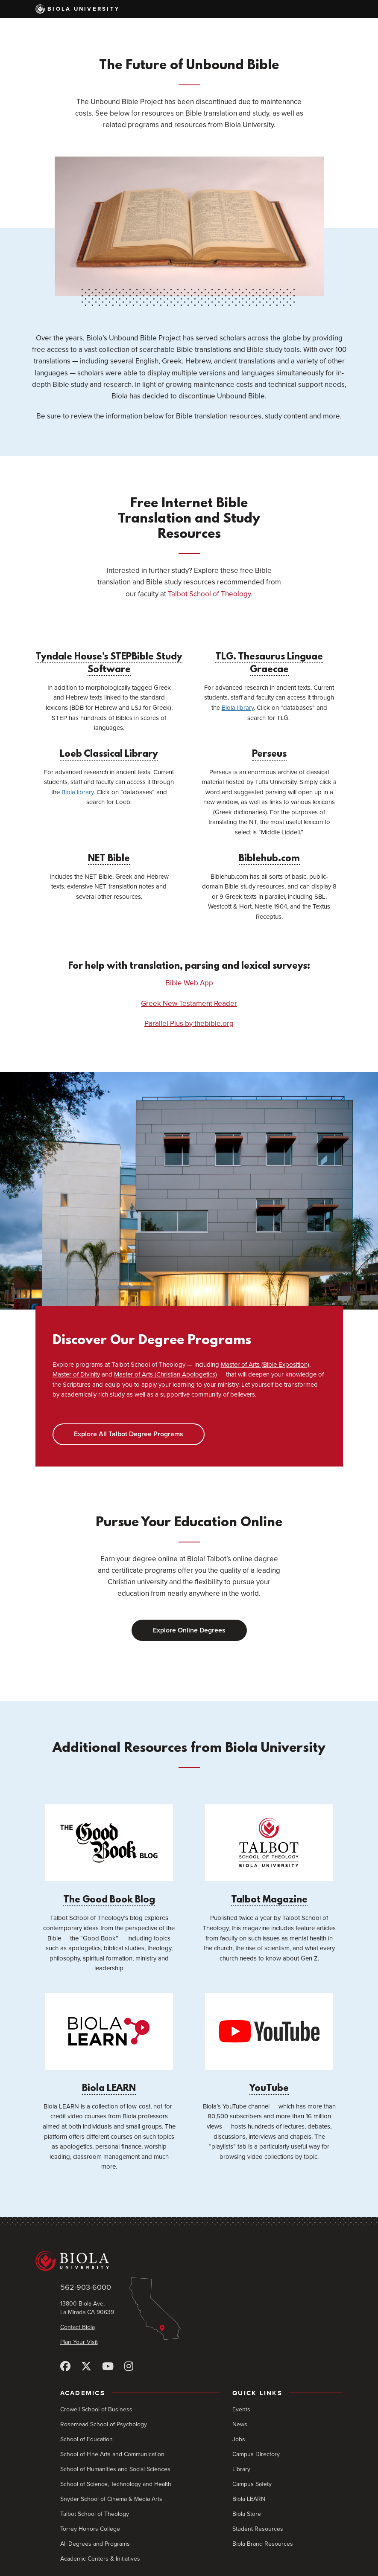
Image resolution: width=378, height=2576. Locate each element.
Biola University (77, 9)
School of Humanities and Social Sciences (115, 2469)
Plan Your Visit (79, 2342)
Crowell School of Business (96, 2409)
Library (241, 2469)
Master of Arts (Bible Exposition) (265, 1364)
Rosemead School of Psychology (103, 2424)
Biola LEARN (109, 2043)
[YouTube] (108, 2367)
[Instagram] (128, 2367)
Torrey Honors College (90, 2528)
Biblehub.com (269, 859)
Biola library (238, 708)
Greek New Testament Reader (189, 1003)
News (239, 2424)
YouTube (269, 2043)
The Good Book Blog (109, 1854)
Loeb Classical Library (109, 754)
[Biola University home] (189, 2261)
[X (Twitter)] (86, 2367)
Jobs (238, 2439)
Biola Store (246, 2514)
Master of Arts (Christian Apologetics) (165, 1374)
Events (241, 2409)
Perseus (269, 754)
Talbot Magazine (269, 1854)
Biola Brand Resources (262, 2543)
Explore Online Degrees (189, 1630)
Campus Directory (256, 2454)
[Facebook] (65, 2367)
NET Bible (109, 859)
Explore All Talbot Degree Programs (128, 1434)
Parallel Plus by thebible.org (189, 1023)
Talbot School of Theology (209, 594)
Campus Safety (252, 2484)
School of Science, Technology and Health (115, 2484)
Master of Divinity (76, 1374)
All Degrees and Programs (95, 2543)
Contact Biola (77, 2327)
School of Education (86, 2439)
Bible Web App (189, 983)
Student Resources (257, 2528)
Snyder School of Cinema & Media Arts (111, 2499)
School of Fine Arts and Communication (112, 2454)
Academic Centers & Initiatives (100, 2558)
